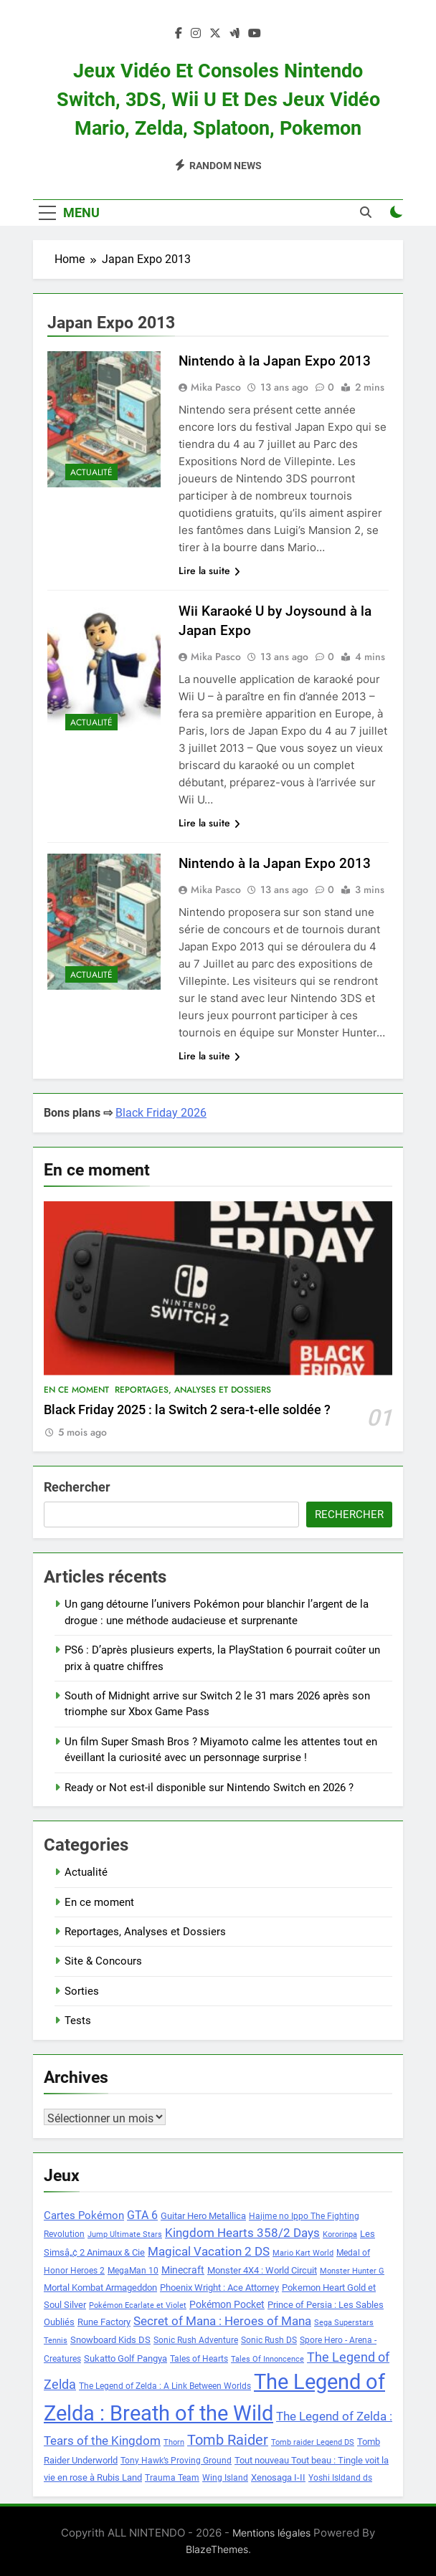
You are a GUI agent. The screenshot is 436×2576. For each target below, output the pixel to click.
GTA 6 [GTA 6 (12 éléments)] (142, 2215)
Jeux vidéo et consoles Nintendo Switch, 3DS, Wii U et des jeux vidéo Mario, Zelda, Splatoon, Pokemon (218, 99)
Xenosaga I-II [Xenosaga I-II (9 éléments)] (278, 2477)
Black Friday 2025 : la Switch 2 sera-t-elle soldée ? (187, 1410)
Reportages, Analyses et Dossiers (193, 1389)
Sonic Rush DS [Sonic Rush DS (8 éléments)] (269, 2340)
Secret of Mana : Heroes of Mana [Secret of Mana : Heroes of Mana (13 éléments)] (222, 2321)
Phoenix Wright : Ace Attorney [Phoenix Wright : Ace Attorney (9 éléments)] (219, 2287)
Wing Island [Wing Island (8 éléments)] (225, 2478)
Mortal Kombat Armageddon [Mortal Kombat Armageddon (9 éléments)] (100, 2287)
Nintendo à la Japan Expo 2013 (275, 361)
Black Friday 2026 (161, 1113)
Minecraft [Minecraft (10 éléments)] (182, 2270)
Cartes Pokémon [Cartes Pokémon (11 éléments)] (84, 2215)
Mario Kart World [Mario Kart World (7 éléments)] (302, 2253)
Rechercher (77, 1486)
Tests (78, 2020)
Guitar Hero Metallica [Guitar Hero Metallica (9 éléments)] (203, 2215)
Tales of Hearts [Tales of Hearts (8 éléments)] (199, 2359)
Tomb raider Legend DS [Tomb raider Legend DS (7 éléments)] (312, 2442)
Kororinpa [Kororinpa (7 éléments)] (340, 2234)
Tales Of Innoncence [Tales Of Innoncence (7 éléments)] (267, 2359)
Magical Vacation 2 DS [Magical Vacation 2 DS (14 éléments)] (209, 2251)
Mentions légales (271, 2533)
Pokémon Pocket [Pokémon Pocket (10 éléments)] (227, 2304)
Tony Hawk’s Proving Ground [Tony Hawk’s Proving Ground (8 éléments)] (176, 2461)
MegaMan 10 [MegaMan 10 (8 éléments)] (133, 2271)
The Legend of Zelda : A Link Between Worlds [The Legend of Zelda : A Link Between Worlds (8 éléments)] (165, 2386)
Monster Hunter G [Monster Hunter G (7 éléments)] (352, 2271)
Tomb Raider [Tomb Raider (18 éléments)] (227, 2440)
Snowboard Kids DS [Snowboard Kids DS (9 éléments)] (110, 2339)
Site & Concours (103, 1961)
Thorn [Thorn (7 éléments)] (174, 2442)
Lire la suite (209, 570)
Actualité (91, 472)
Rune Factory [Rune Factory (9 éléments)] (104, 2322)
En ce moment (76, 1389)
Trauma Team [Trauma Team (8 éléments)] (172, 2478)
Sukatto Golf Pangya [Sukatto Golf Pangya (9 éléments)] (125, 2358)
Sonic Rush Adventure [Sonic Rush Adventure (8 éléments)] (195, 2340)
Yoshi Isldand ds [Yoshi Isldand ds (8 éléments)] (340, 2478)
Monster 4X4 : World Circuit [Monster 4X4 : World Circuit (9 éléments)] (262, 2270)
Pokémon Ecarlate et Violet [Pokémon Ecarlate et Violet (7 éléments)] (137, 2305)
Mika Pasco (216, 387)
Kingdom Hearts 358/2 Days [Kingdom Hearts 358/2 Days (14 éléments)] (242, 2233)
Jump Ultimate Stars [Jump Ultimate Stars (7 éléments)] (124, 2234)
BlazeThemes (217, 2549)
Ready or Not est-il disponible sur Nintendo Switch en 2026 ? (209, 1787)
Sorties (82, 1991)
